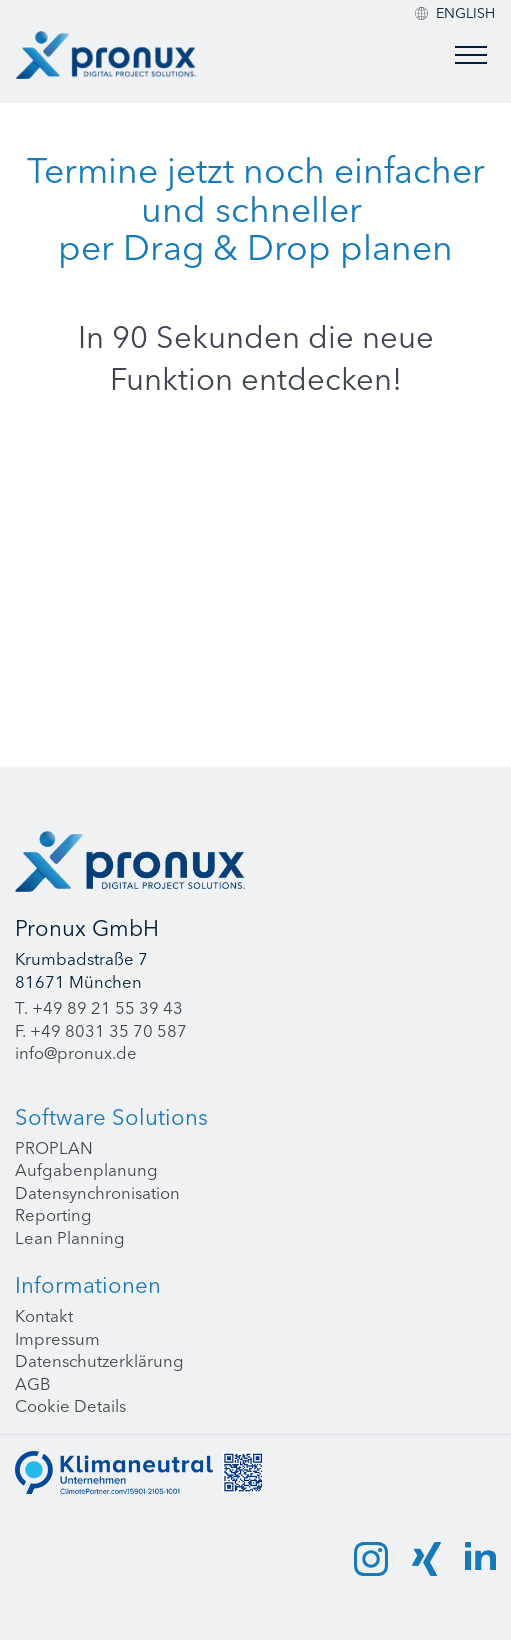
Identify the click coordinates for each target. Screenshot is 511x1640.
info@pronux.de (76, 1053)
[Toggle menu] (471, 55)
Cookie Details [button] (70, 1406)
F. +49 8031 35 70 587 (101, 1031)
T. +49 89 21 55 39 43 (99, 1008)
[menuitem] (465, 13)
